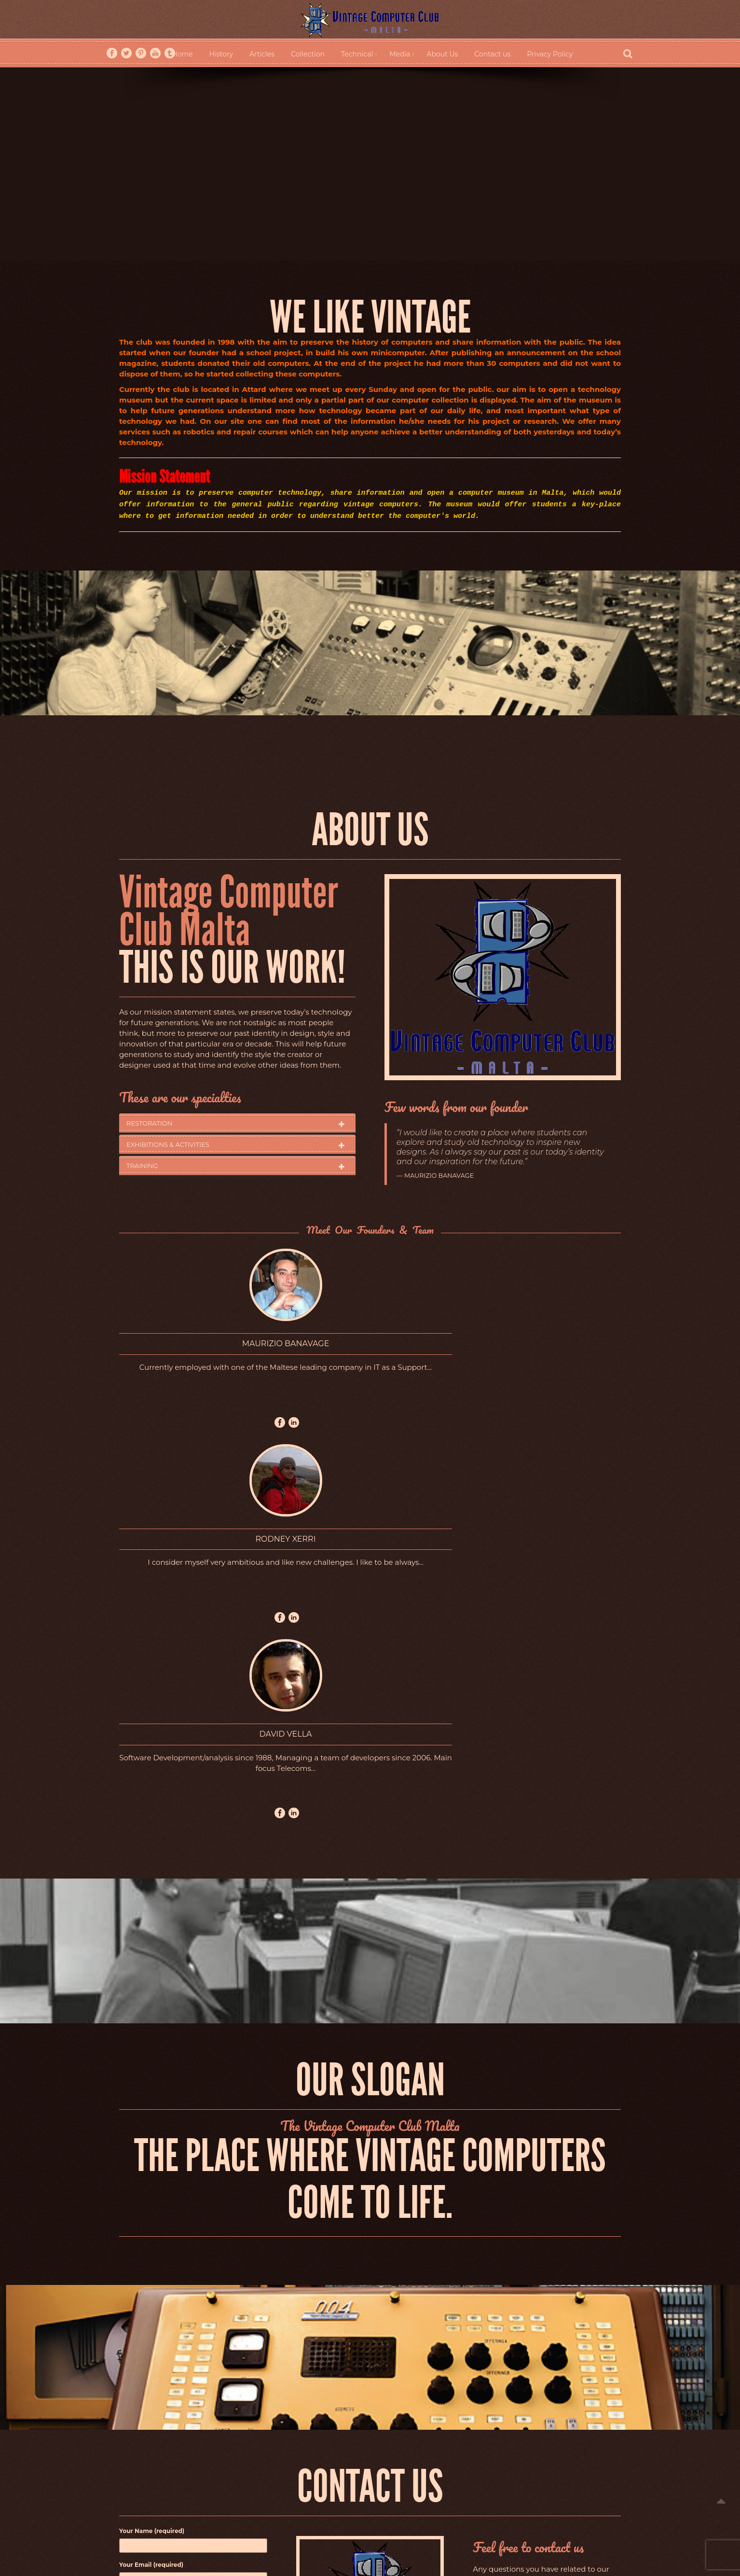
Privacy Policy (550, 54)
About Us (442, 54)
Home (182, 54)
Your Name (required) (193, 2147)
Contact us (492, 54)
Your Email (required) (193, 2181)
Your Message (193, 2298)
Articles (261, 54)
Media (399, 54)
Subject (193, 2215)
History (221, 54)
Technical (357, 54)
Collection (308, 54)
